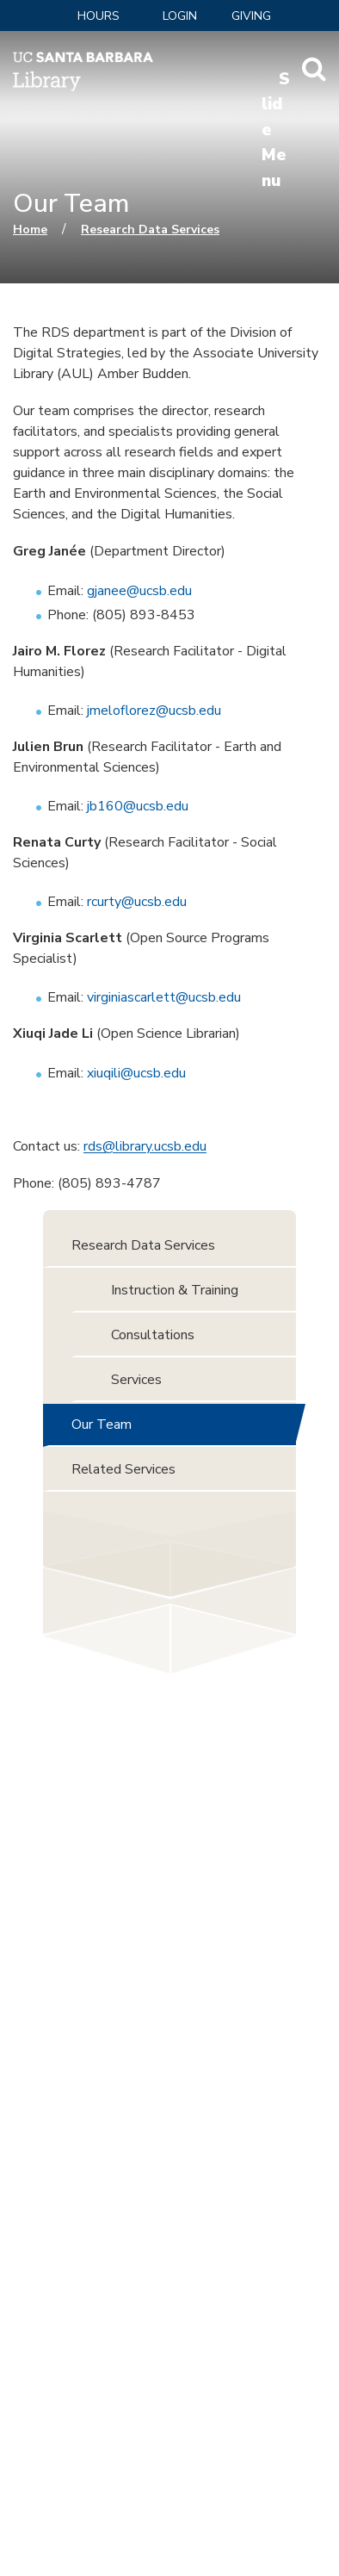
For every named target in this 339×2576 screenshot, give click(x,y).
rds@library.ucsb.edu (144, 1146)
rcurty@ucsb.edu (137, 901)
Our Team (101, 1424)
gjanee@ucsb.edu (139, 590)
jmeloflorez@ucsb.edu (154, 710)
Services (136, 1379)
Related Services (123, 1469)
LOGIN (180, 16)
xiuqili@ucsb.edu (136, 1073)
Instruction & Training (174, 1290)
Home (30, 229)
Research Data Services (150, 229)
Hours (98, 16)
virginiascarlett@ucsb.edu (164, 997)
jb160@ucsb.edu (137, 806)
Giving (251, 16)
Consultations (152, 1334)
